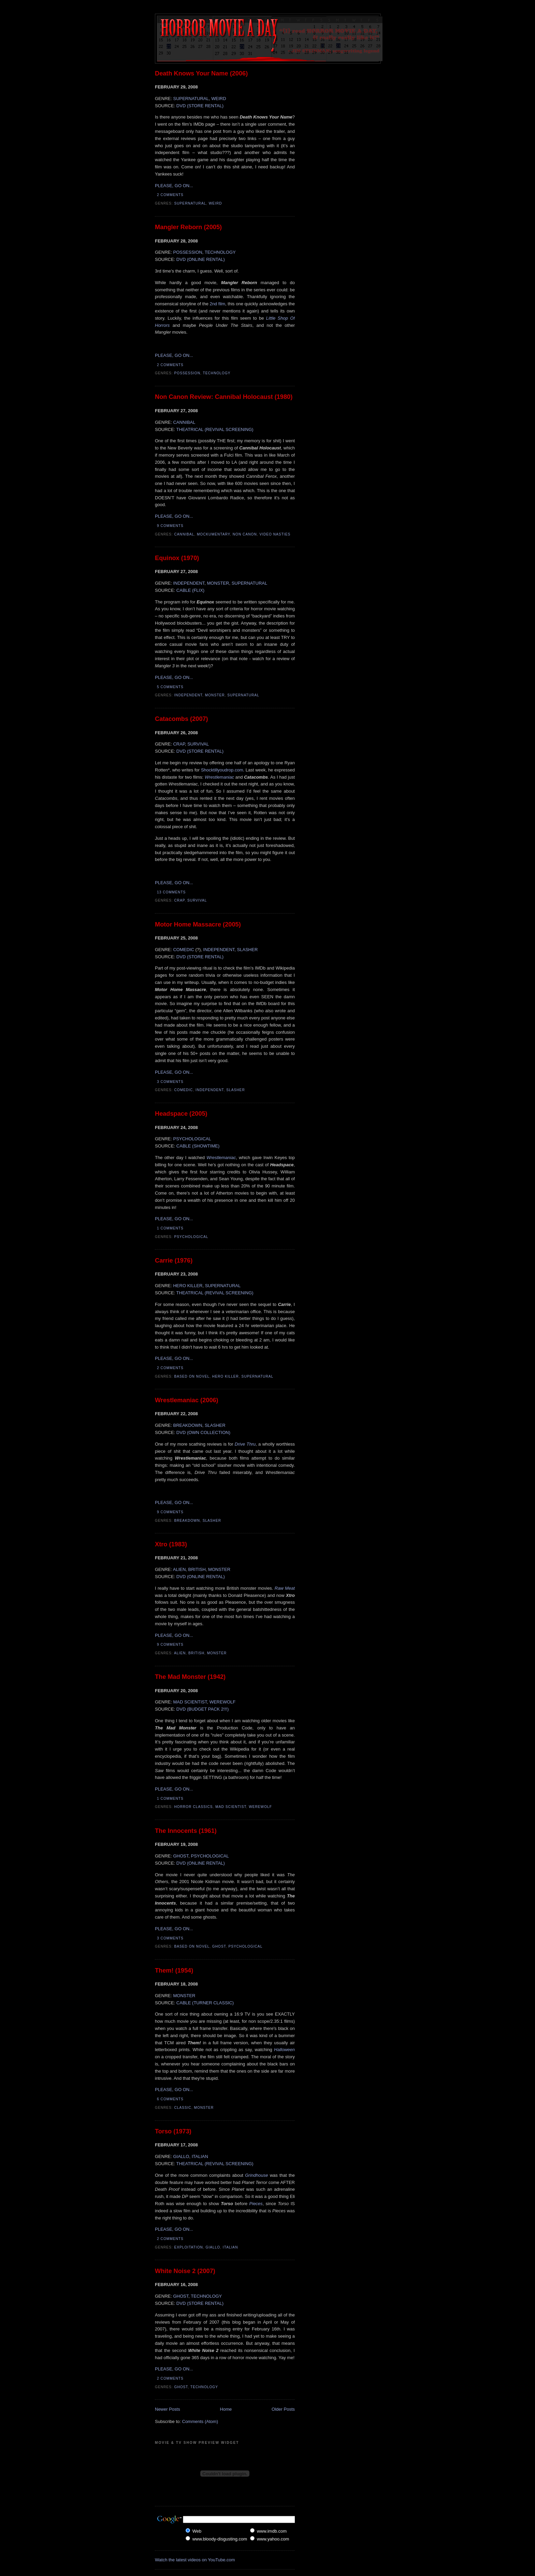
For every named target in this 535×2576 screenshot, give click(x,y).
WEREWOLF (222, 1701)
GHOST (180, 1855)
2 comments (170, 195)
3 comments (170, 1082)
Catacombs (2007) (181, 718)
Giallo (213, 2247)
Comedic (183, 1090)
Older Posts (283, 2409)
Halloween (284, 2049)
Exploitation (188, 2247)
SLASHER (247, 949)
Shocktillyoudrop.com (222, 769)
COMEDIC (184, 949)
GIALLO (181, 2156)
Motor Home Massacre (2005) (198, 924)
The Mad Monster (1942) (190, 1676)
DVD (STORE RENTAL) (199, 105)
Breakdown (187, 1520)
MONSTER (218, 583)
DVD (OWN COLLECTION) (203, 1432)
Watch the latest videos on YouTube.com (195, 2559)
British (196, 1653)
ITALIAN (200, 2156)
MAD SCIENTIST (190, 1701)
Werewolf (260, 1807)
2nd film (218, 303)
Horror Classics (193, 1807)
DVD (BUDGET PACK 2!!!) (202, 1709)
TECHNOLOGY (220, 252)
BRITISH (197, 1569)
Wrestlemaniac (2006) (186, 1400)
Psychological (191, 1237)
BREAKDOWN (187, 1425)
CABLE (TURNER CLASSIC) (205, 2002)
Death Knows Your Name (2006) (201, 73)
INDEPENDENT (188, 583)
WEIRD (218, 98)
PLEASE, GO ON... (174, 185)
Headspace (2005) (181, 1113)
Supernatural (190, 203)
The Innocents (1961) (186, 1830)
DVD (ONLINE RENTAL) (200, 259)
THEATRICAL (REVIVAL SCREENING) (215, 429)
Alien (180, 1653)
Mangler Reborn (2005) (188, 227)
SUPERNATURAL (191, 98)
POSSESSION (187, 252)
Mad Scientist (230, 1807)
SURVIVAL (198, 744)
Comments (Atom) (200, 2421)
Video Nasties (274, 534)
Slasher (235, 1090)
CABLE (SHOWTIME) (197, 1145)
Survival (197, 900)
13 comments (171, 892)
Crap (179, 900)
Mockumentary (213, 534)
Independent (188, 695)
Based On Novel (192, 1376)
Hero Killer (225, 1376)
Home (226, 2409)
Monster (215, 695)
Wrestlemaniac (219, 777)
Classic (182, 2107)
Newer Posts (167, 2409)
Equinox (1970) (177, 558)
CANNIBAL (184, 422)
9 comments (170, 526)
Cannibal (184, 534)
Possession (187, 373)
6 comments (170, 2099)
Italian (230, 2247)
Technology (217, 373)
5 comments (170, 687)
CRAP (179, 744)
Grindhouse (256, 2175)
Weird (215, 203)
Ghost (219, 1946)
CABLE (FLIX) (190, 590)
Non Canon (245, 534)
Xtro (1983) (171, 1544)
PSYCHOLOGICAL (192, 1138)
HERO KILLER (187, 1285)
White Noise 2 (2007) (185, 2271)
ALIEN (179, 1569)
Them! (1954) (174, 1970)
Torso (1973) (173, 2131)
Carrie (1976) (173, 1260)
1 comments (170, 1228)
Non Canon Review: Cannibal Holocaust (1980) (223, 396)
